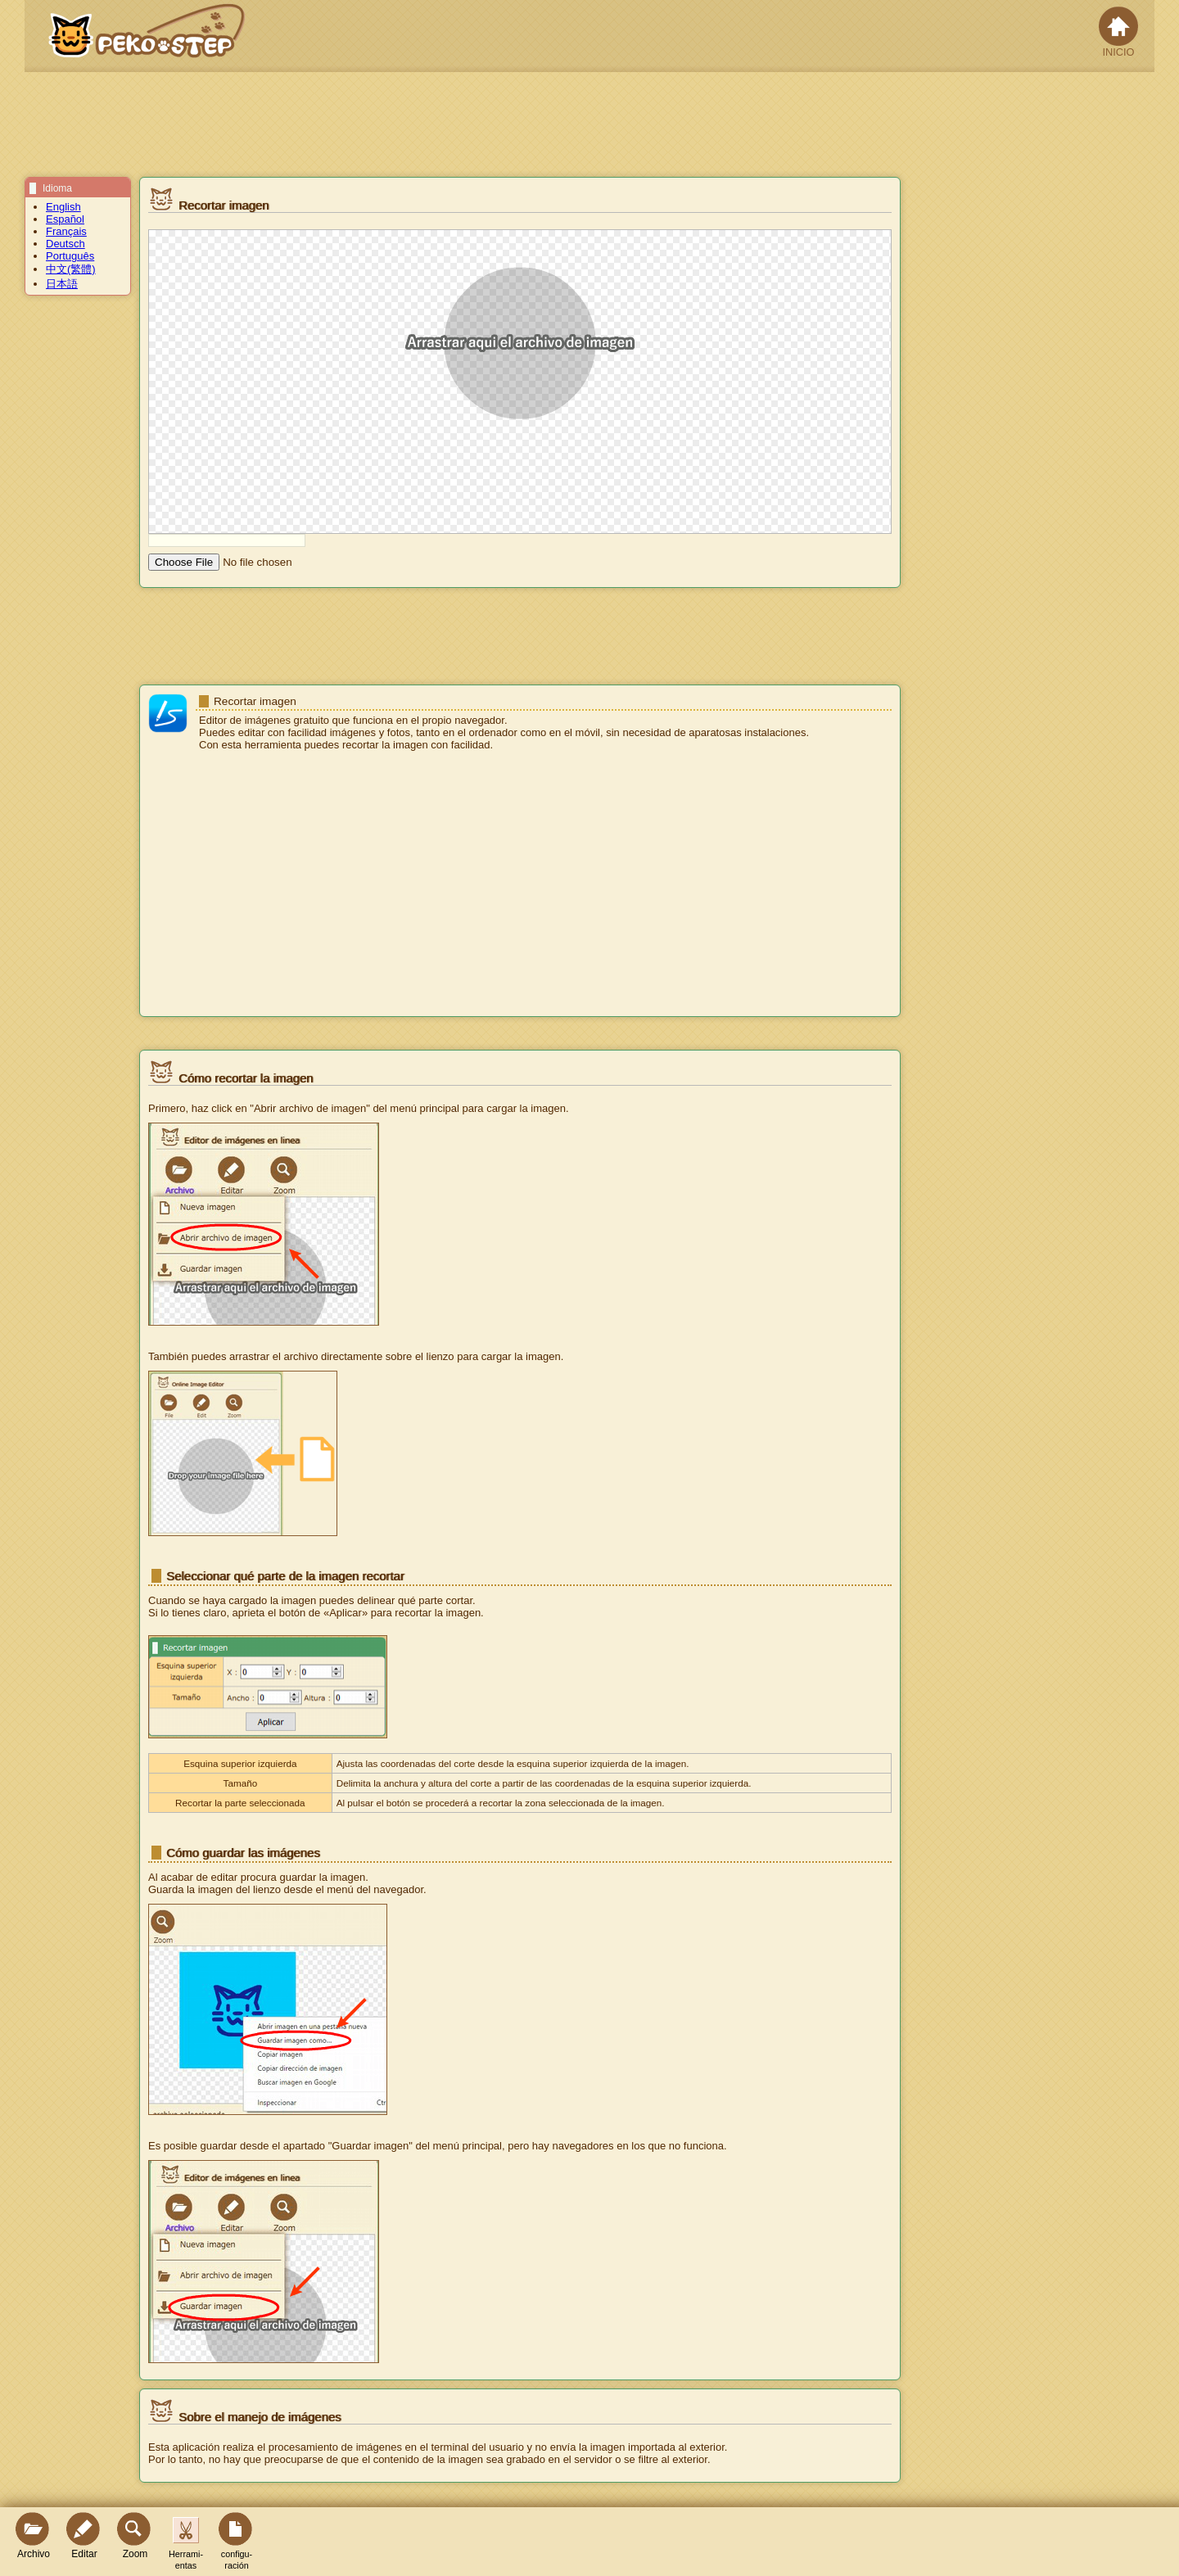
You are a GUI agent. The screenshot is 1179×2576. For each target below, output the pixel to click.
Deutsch (65, 243)
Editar (84, 2536)
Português (70, 256)
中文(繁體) (71, 269)
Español (65, 219)
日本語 (62, 284)
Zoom (135, 2536)
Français (66, 231)
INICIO (1118, 32)
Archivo (34, 2536)
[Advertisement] (520, 885)
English (63, 207)
